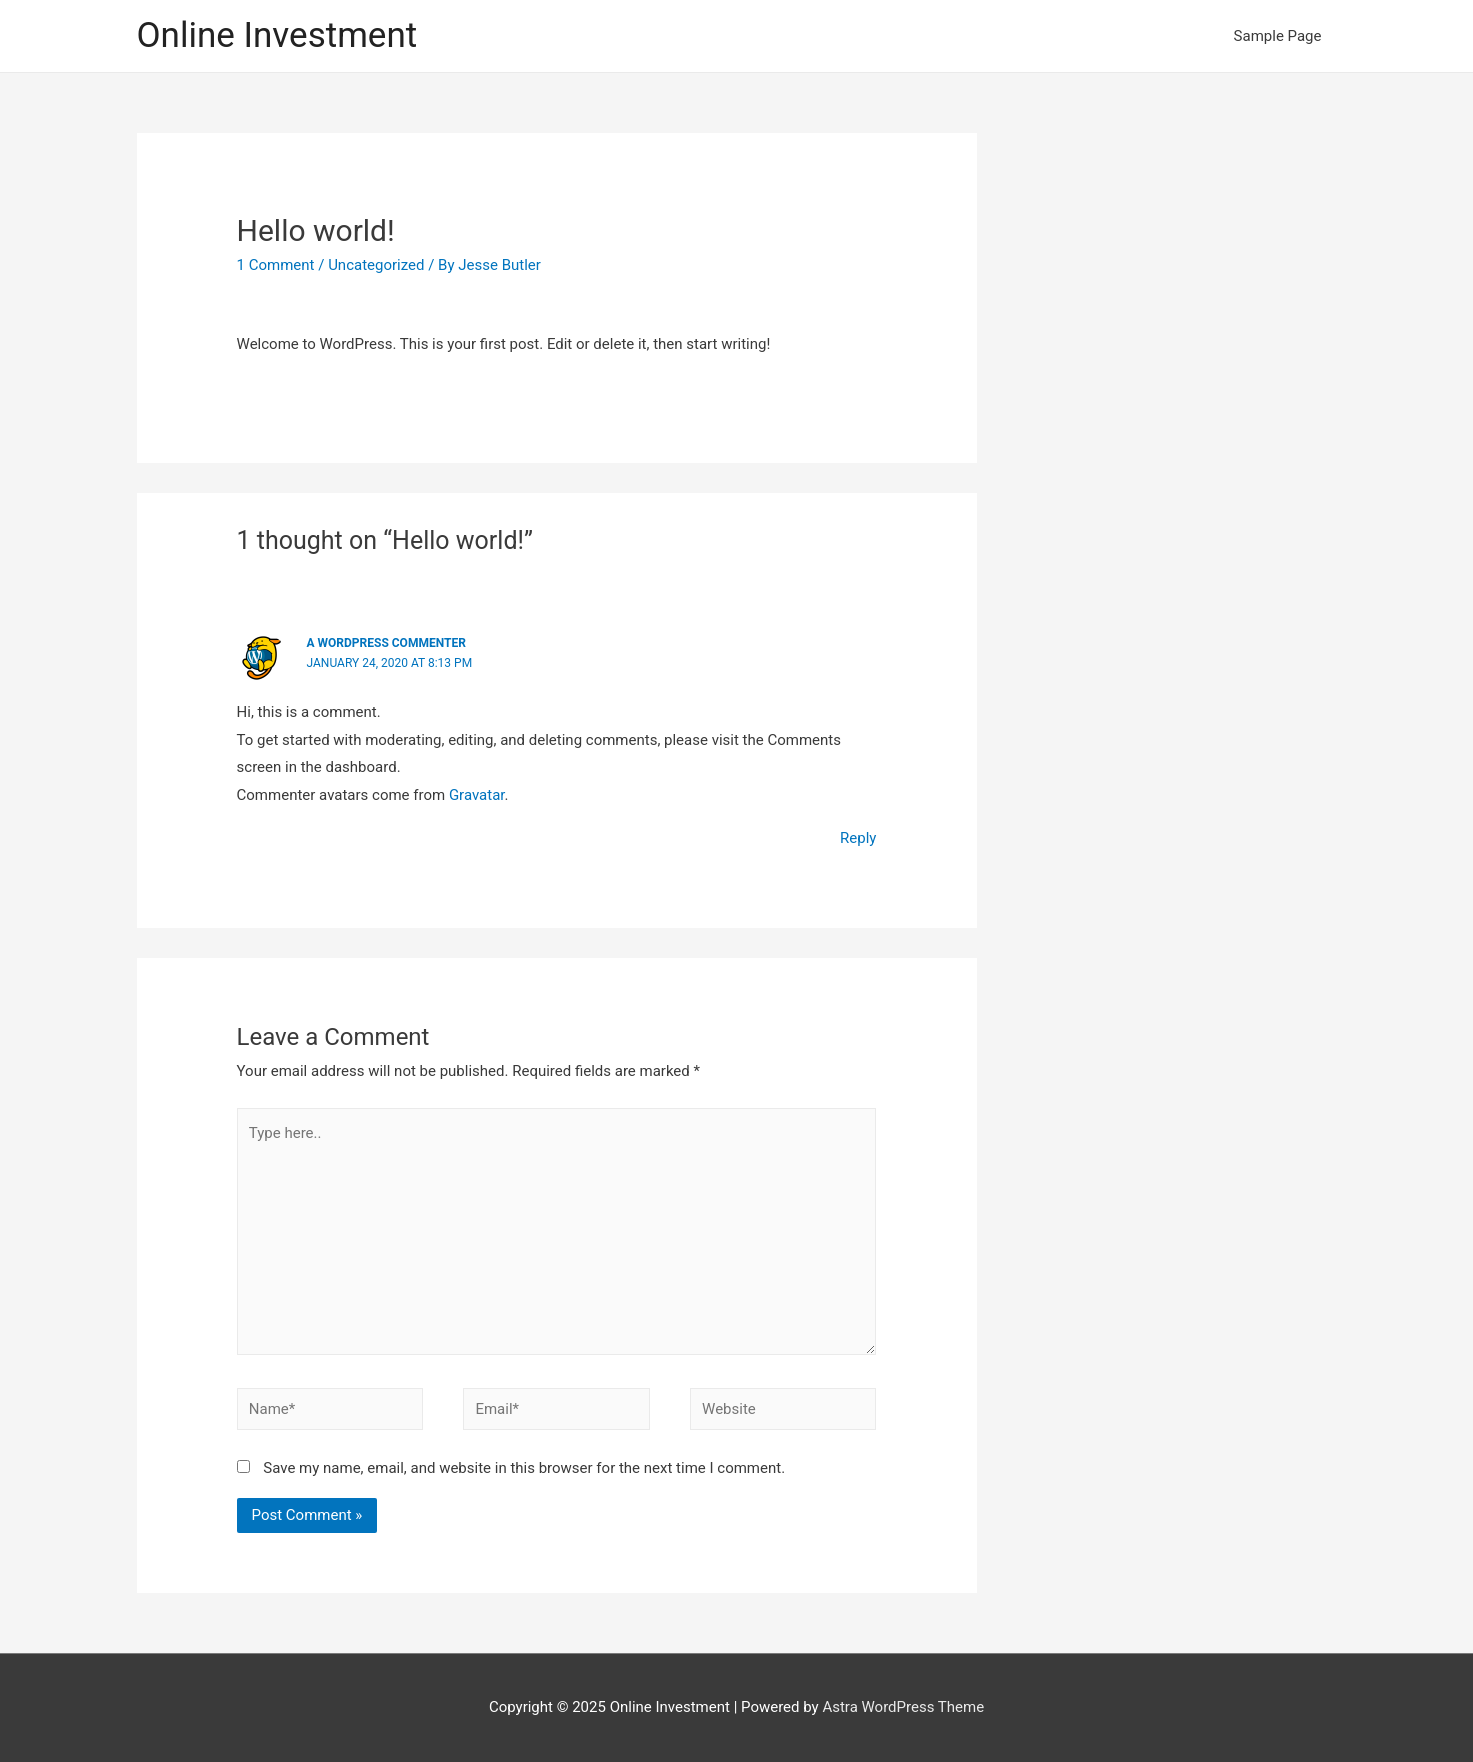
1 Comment (276, 265)
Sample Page (1278, 36)
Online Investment (277, 35)
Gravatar (477, 795)
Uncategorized (376, 265)
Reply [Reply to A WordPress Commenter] (858, 838)
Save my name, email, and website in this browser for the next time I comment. (524, 1468)
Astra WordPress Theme (903, 1707)
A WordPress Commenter (386, 643)
